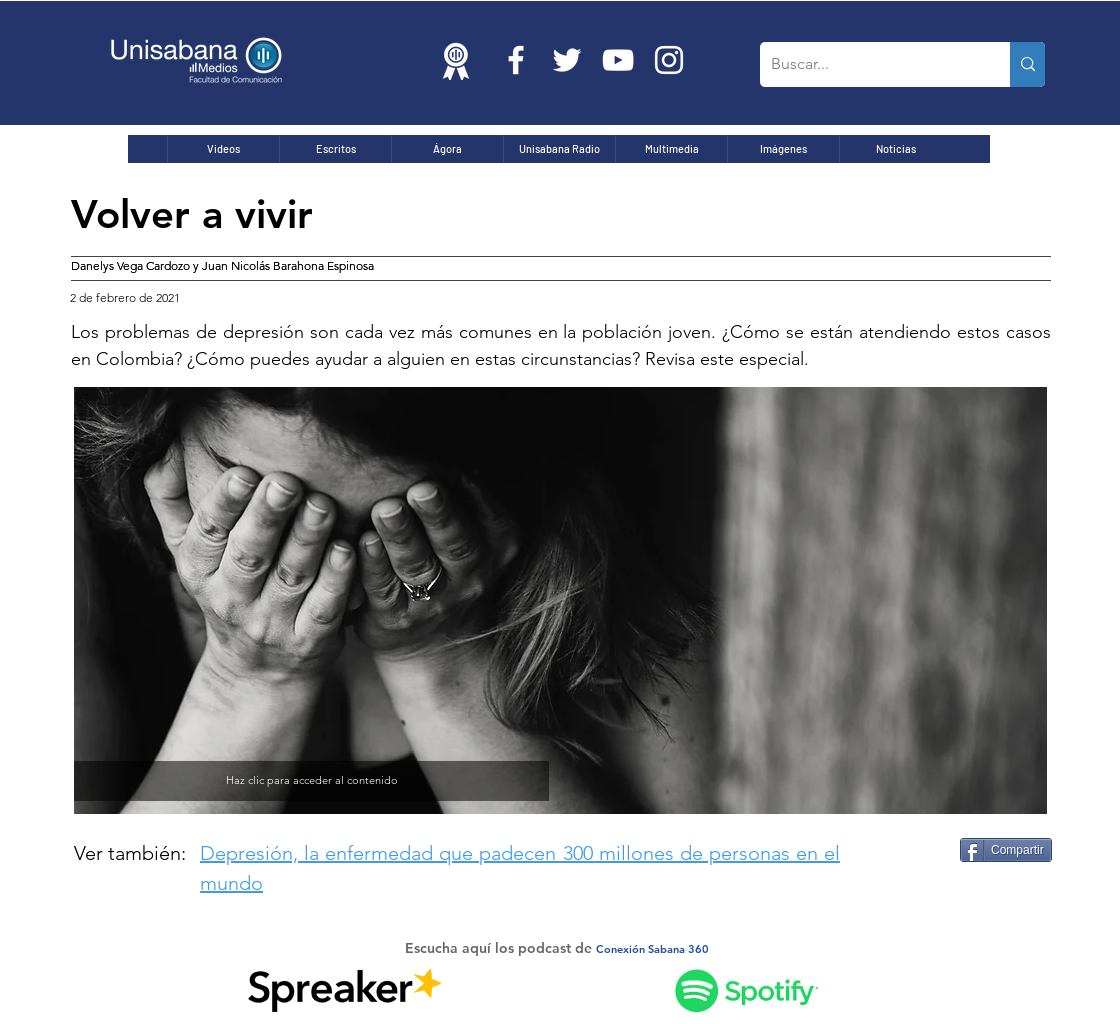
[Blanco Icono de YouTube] (618, 60)
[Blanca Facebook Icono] (516, 60)
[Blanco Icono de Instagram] (669, 60)
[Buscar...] (869, 64)
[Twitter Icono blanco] (567, 60)
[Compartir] (1006, 850)
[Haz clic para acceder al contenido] (311, 781)
